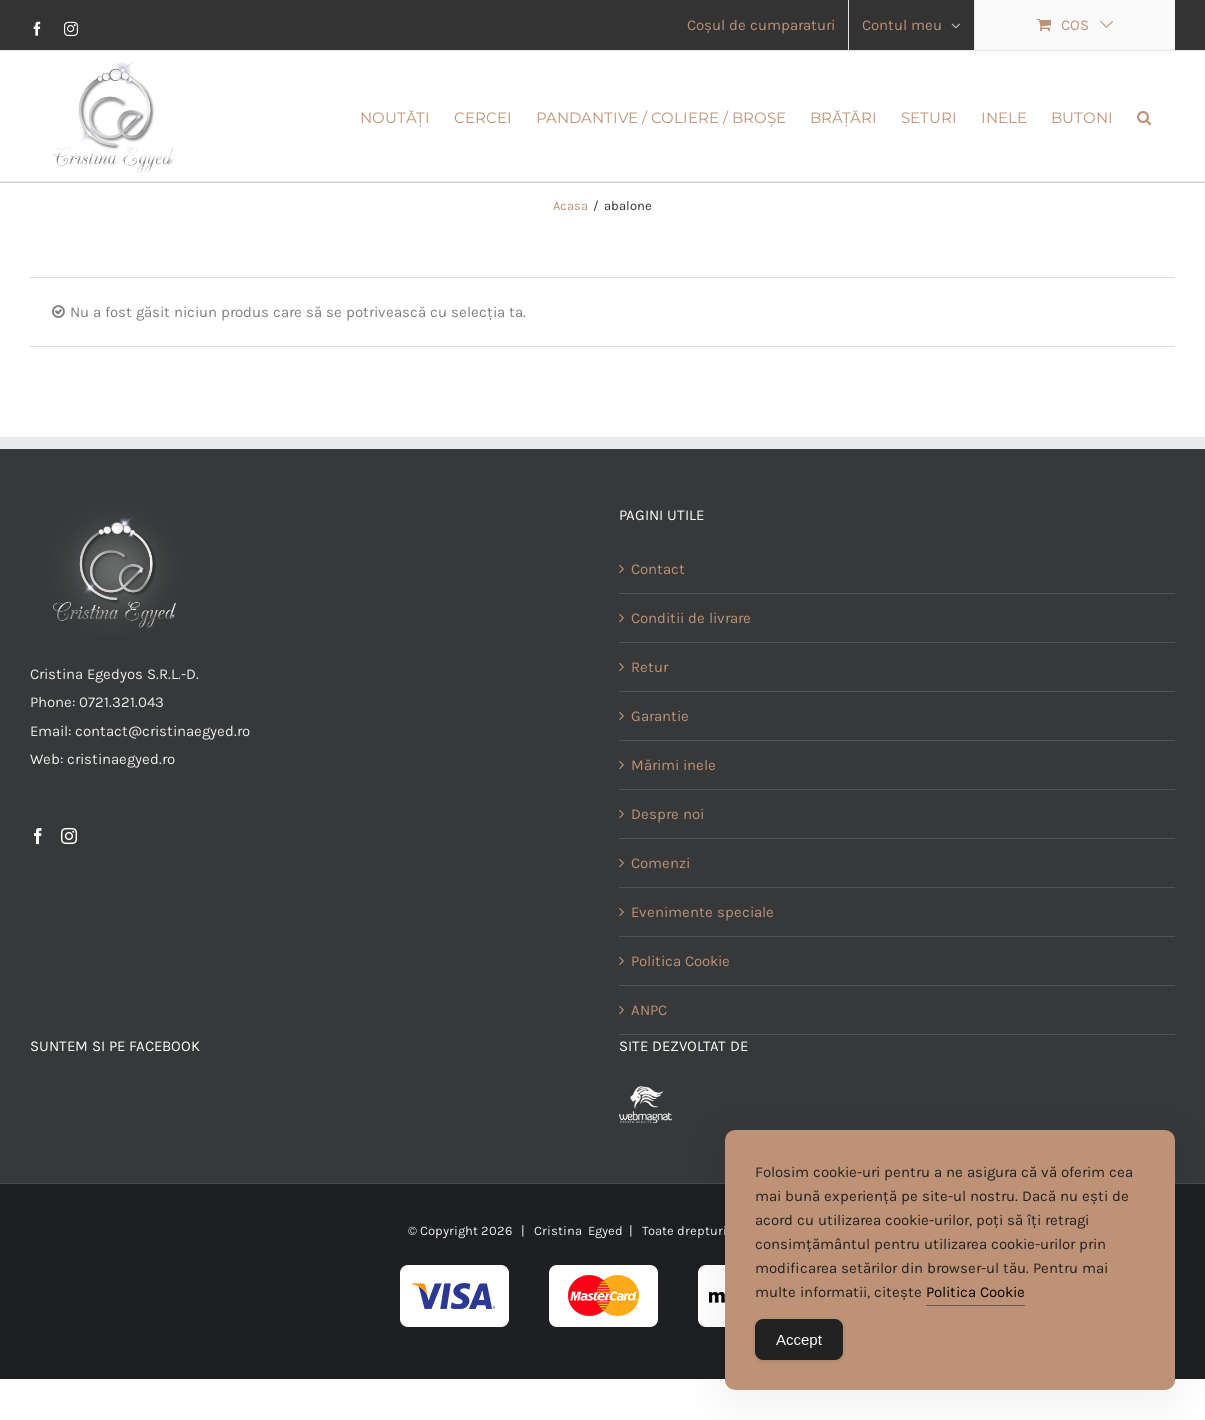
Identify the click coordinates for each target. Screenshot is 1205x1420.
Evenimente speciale (702, 973)
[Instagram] (69, 897)
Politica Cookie (680, 1022)
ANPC (649, 1071)
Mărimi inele (673, 826)
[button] (1144, 116)
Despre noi (667, 875)
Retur (649, 728)
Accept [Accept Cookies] (799, 1341)
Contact (658, 630)
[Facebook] (38, 897)
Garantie (660, 777)
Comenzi (660, 924)
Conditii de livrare (691, 679)
